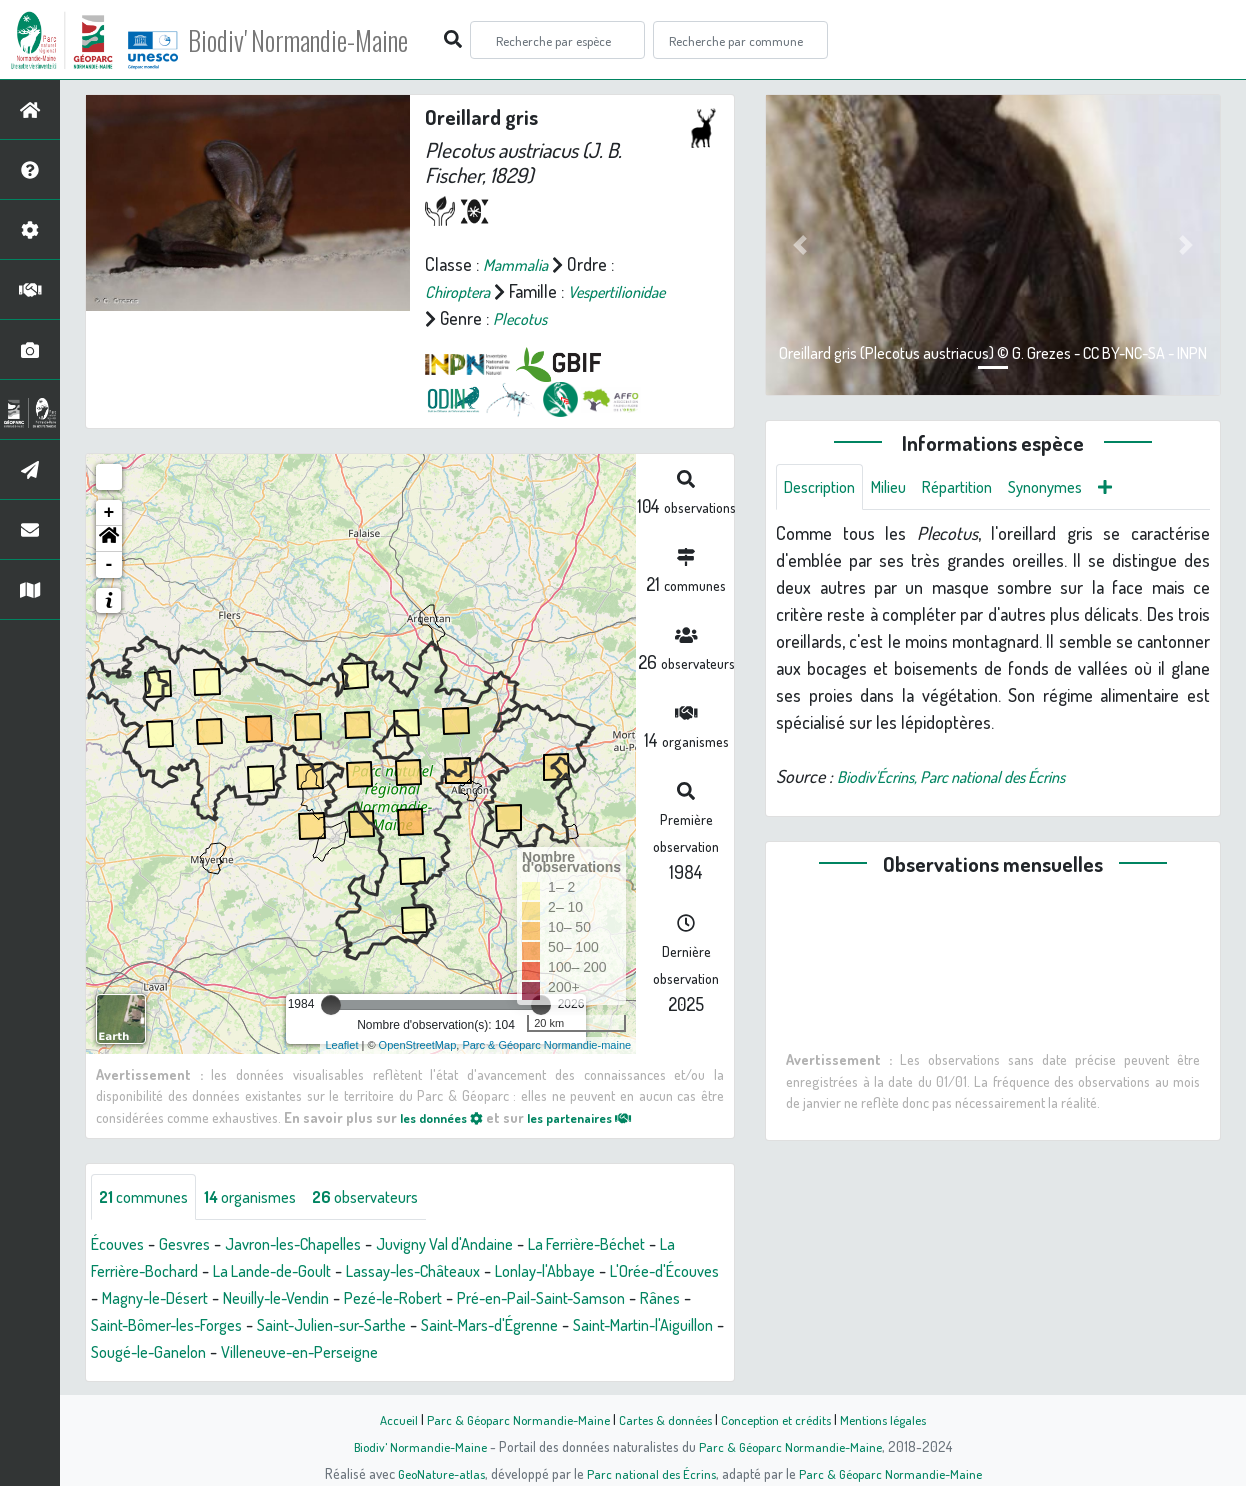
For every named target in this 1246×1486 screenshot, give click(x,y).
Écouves (121, 1246)
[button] (109, 538)
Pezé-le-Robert (556, 1300)
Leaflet (341, 1045)
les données (447, 1116)
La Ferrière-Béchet (642, 1246)
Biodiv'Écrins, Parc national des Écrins (969, 779)
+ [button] (109, 512)
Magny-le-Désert (289, 1300)
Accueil (384, 1419)
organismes (265, 1198)
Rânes (226, 1327)
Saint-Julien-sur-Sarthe (533, 1327)
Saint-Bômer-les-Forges (348, 1327)
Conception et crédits (780, 1419)
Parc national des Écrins (650, 1473)
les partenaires (598, 1116)
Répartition (975, 488)
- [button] (109, 564)
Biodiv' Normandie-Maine (328, 40)
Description (824, 488)
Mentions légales (895, 1419)
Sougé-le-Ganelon (415, 1354)
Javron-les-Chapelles (315, 1246)
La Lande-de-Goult (313, 1273)
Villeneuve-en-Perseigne (584, 1354)
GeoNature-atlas (434, 1473)
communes (148, 1198)
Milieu (900, 488)
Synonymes (1071, 488)
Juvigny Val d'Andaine (484, 1246)
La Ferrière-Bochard (161, 1273)
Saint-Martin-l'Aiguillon (257, 1354)
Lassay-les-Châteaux (469, 1273)
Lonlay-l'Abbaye (615, 1273)
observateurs (391, 1198)
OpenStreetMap (418, 1045)
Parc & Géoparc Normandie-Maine (509, 1419)
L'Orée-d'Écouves (152, 1300)
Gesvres (194, 1246)
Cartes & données (663, 1419)
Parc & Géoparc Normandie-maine (546, 1045)
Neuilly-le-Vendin (425, 1300)
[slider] (331, 1004)
